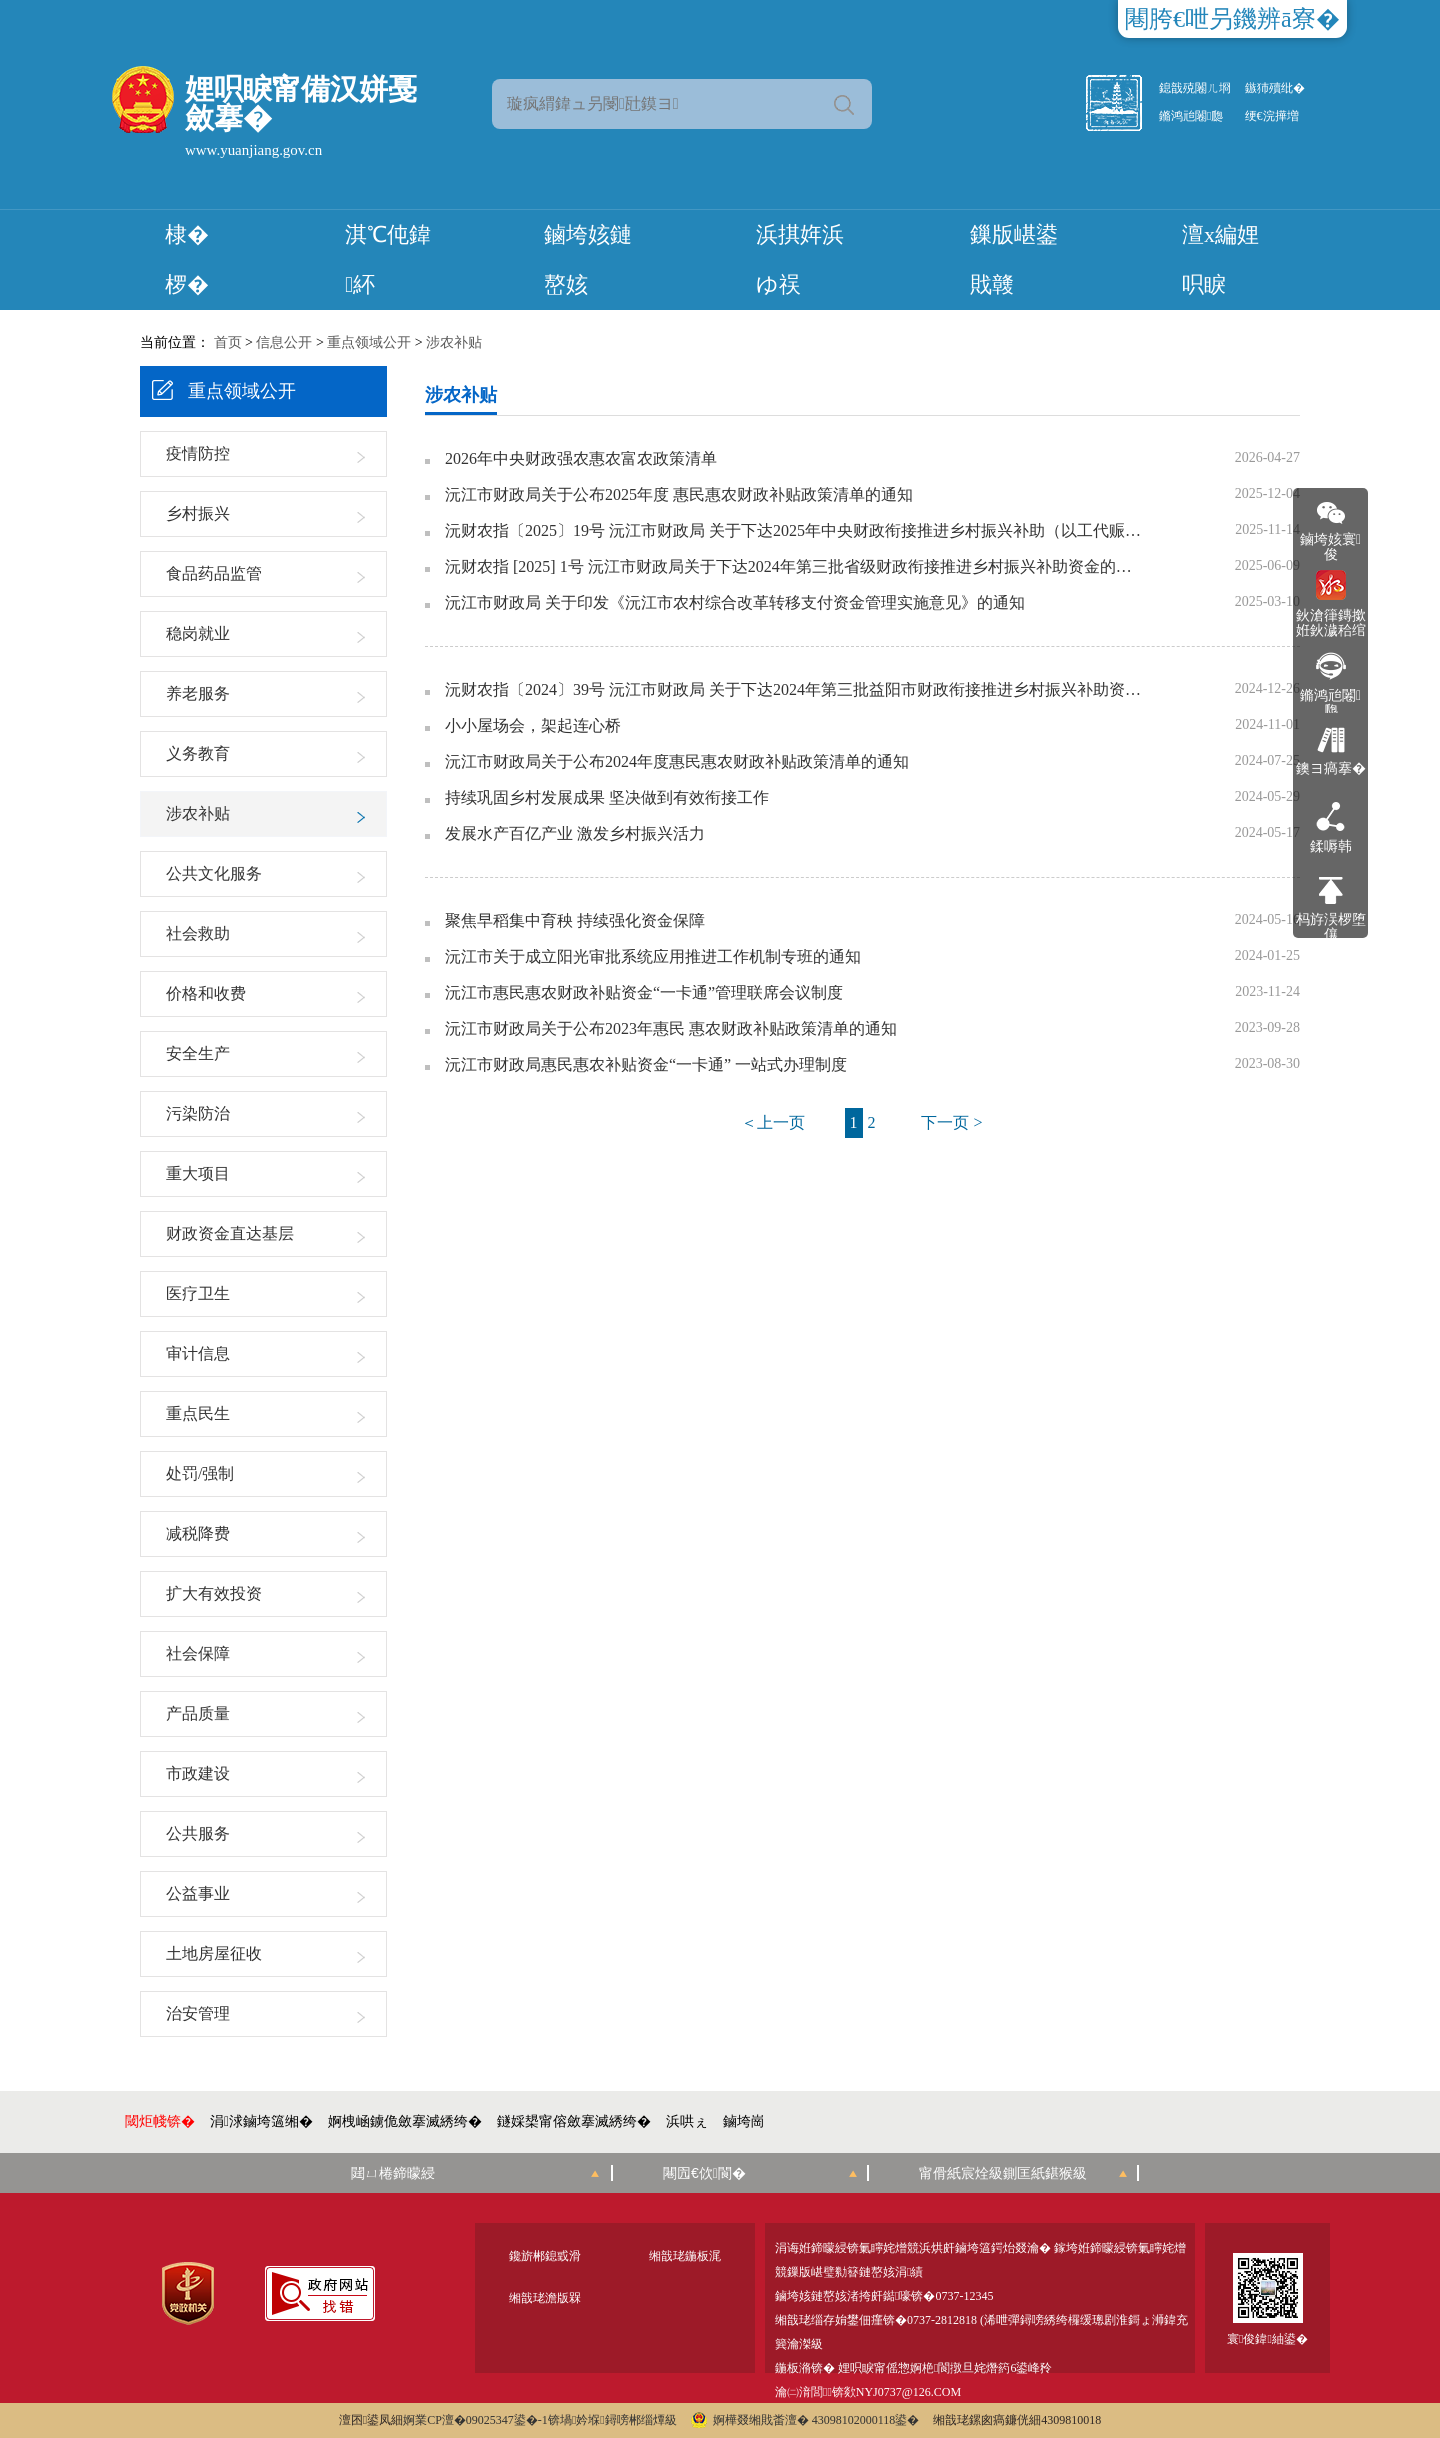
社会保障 (198, 1653)
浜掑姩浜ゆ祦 (800, 259)
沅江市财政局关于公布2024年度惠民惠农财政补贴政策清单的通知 (677, 762)
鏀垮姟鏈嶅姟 (588, 259)
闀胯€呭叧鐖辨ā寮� (1232, 19)
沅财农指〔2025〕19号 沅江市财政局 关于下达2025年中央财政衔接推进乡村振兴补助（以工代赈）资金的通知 (795, 531)
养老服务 (198, 693)
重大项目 (198, 1173)
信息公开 (284, 342)
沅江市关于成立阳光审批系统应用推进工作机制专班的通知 (653, 957)
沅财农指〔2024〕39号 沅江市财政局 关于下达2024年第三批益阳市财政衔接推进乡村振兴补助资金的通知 (795, 690)
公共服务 (198, 1833)
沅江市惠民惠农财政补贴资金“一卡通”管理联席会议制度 (644, 993)
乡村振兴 (198, 513)
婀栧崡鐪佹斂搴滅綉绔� (405, 2121)
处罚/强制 (200, 1473)
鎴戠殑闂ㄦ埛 (1195, 88)
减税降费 (198, 1533)
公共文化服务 (214, 873)
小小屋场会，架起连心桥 (533, 726)
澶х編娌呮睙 (1220, 259)
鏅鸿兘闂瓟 (1191, 116)
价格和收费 (206, 993)
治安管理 (198, 2013)
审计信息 (198, 1353)
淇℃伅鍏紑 (388, 259)
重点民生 (198, 1413)
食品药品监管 (214, 573)
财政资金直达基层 (230, 1233)
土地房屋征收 (214, 1953)
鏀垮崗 (744, 2121)
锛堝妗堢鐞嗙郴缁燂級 (612, 2420)
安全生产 (198, 1053)
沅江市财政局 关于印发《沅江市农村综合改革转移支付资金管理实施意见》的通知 (735, 603)
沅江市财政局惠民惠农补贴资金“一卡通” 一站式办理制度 (646, 1065)
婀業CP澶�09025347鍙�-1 (475, 2420)
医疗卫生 (198, 1293)
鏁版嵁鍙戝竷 (1014, 259)
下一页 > (951, 1122)
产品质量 (198, 1713)
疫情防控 (198, 453)
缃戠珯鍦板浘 (685, 2256)
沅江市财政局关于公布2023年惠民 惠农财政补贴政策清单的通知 (671, 1029)
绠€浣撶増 (1272, 116)
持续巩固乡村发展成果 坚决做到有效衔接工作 (607, 798)
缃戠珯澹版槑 (545, 2298)
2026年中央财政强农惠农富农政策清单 (581, 459)
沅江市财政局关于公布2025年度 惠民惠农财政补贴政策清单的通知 (679, 495)
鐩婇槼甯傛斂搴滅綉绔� (574, 2121)
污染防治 (198, 1113)
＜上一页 (773, 1122)
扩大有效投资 (214, 1593)
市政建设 (198, 1773)
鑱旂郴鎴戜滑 (545, 2256)
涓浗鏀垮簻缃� (261, 2121)
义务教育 (198, 753)
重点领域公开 (369, 342)
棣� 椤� (187, 259)
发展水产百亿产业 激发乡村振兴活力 (575, 834)
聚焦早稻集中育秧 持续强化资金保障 (575, 921)
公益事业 (198, 1893)
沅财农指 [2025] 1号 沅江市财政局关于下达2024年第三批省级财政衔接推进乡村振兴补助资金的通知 (795, 567)
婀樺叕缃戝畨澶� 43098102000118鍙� (805, 2420)
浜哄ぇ (687, 2121)
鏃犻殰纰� (1275, 88)
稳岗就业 (198, 633)
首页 (228, 342)
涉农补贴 (454, 342)
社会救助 (198, 933)
